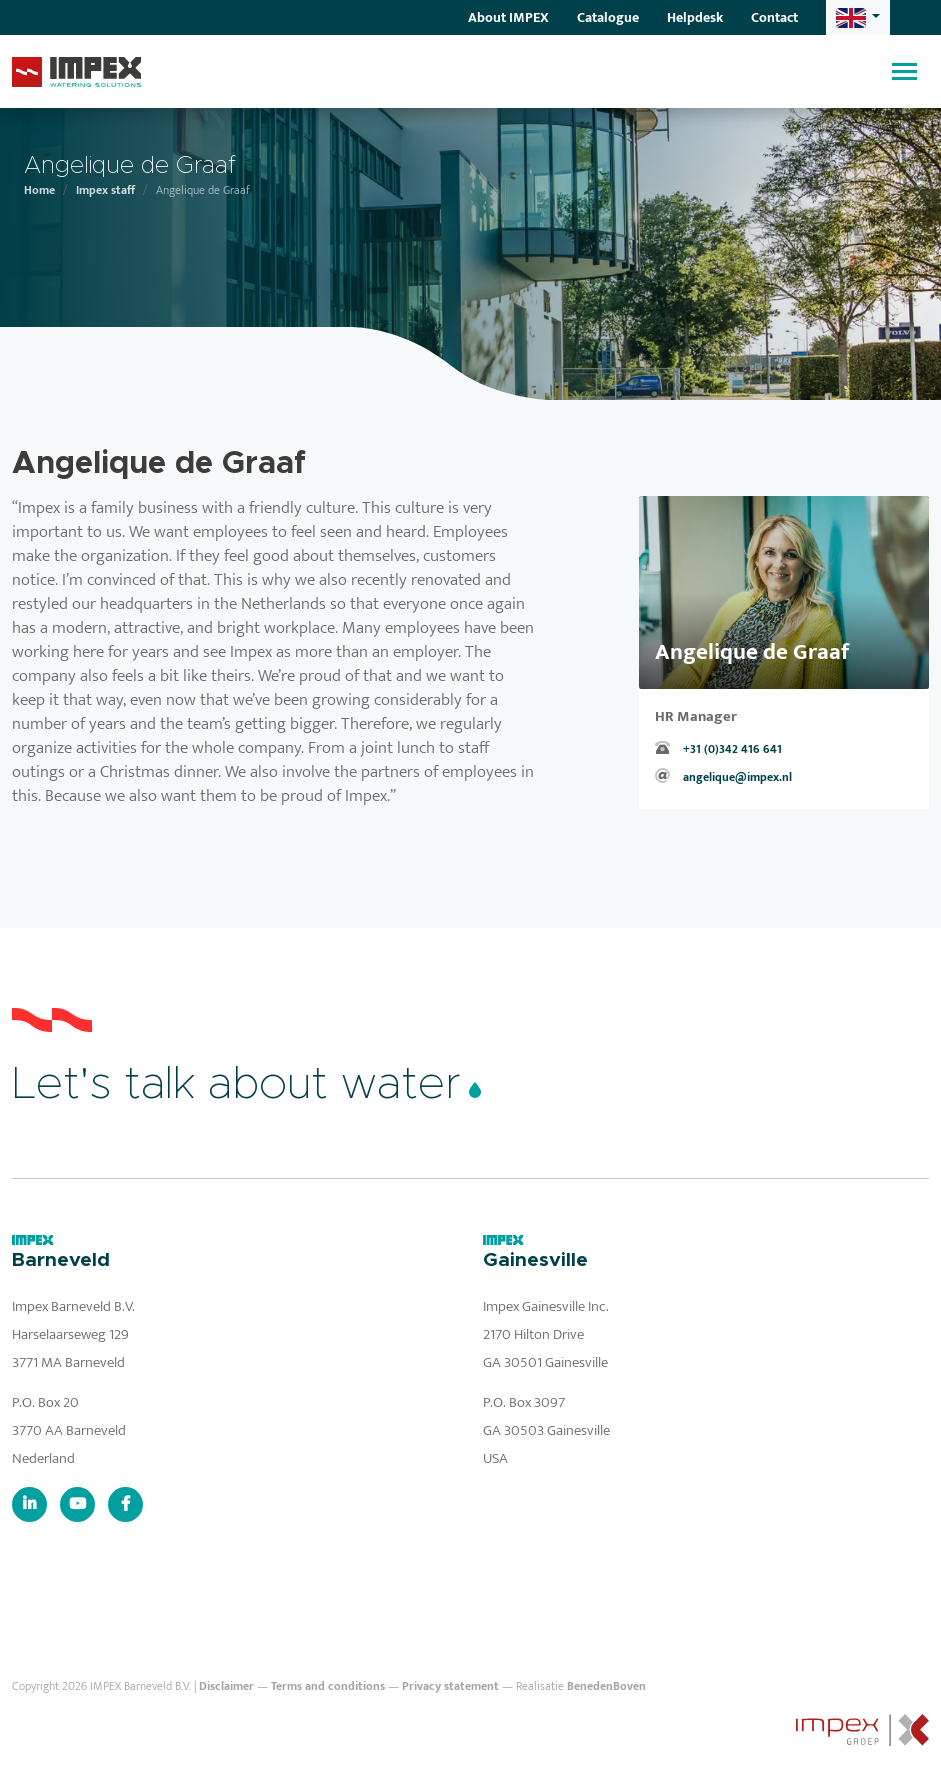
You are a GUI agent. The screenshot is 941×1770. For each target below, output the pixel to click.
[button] (858, 17)
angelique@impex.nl (737, 777)
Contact (774, 17)
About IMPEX (508, 17)
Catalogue (608, 17)
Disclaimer (226, 1686)
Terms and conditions (328, 1686)
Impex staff (105, 190)
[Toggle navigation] (904, 71)
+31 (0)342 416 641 (732, 749)
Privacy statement (450, 1686)
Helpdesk (695, 17)
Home (39, 190)
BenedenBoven (606, 1686)
